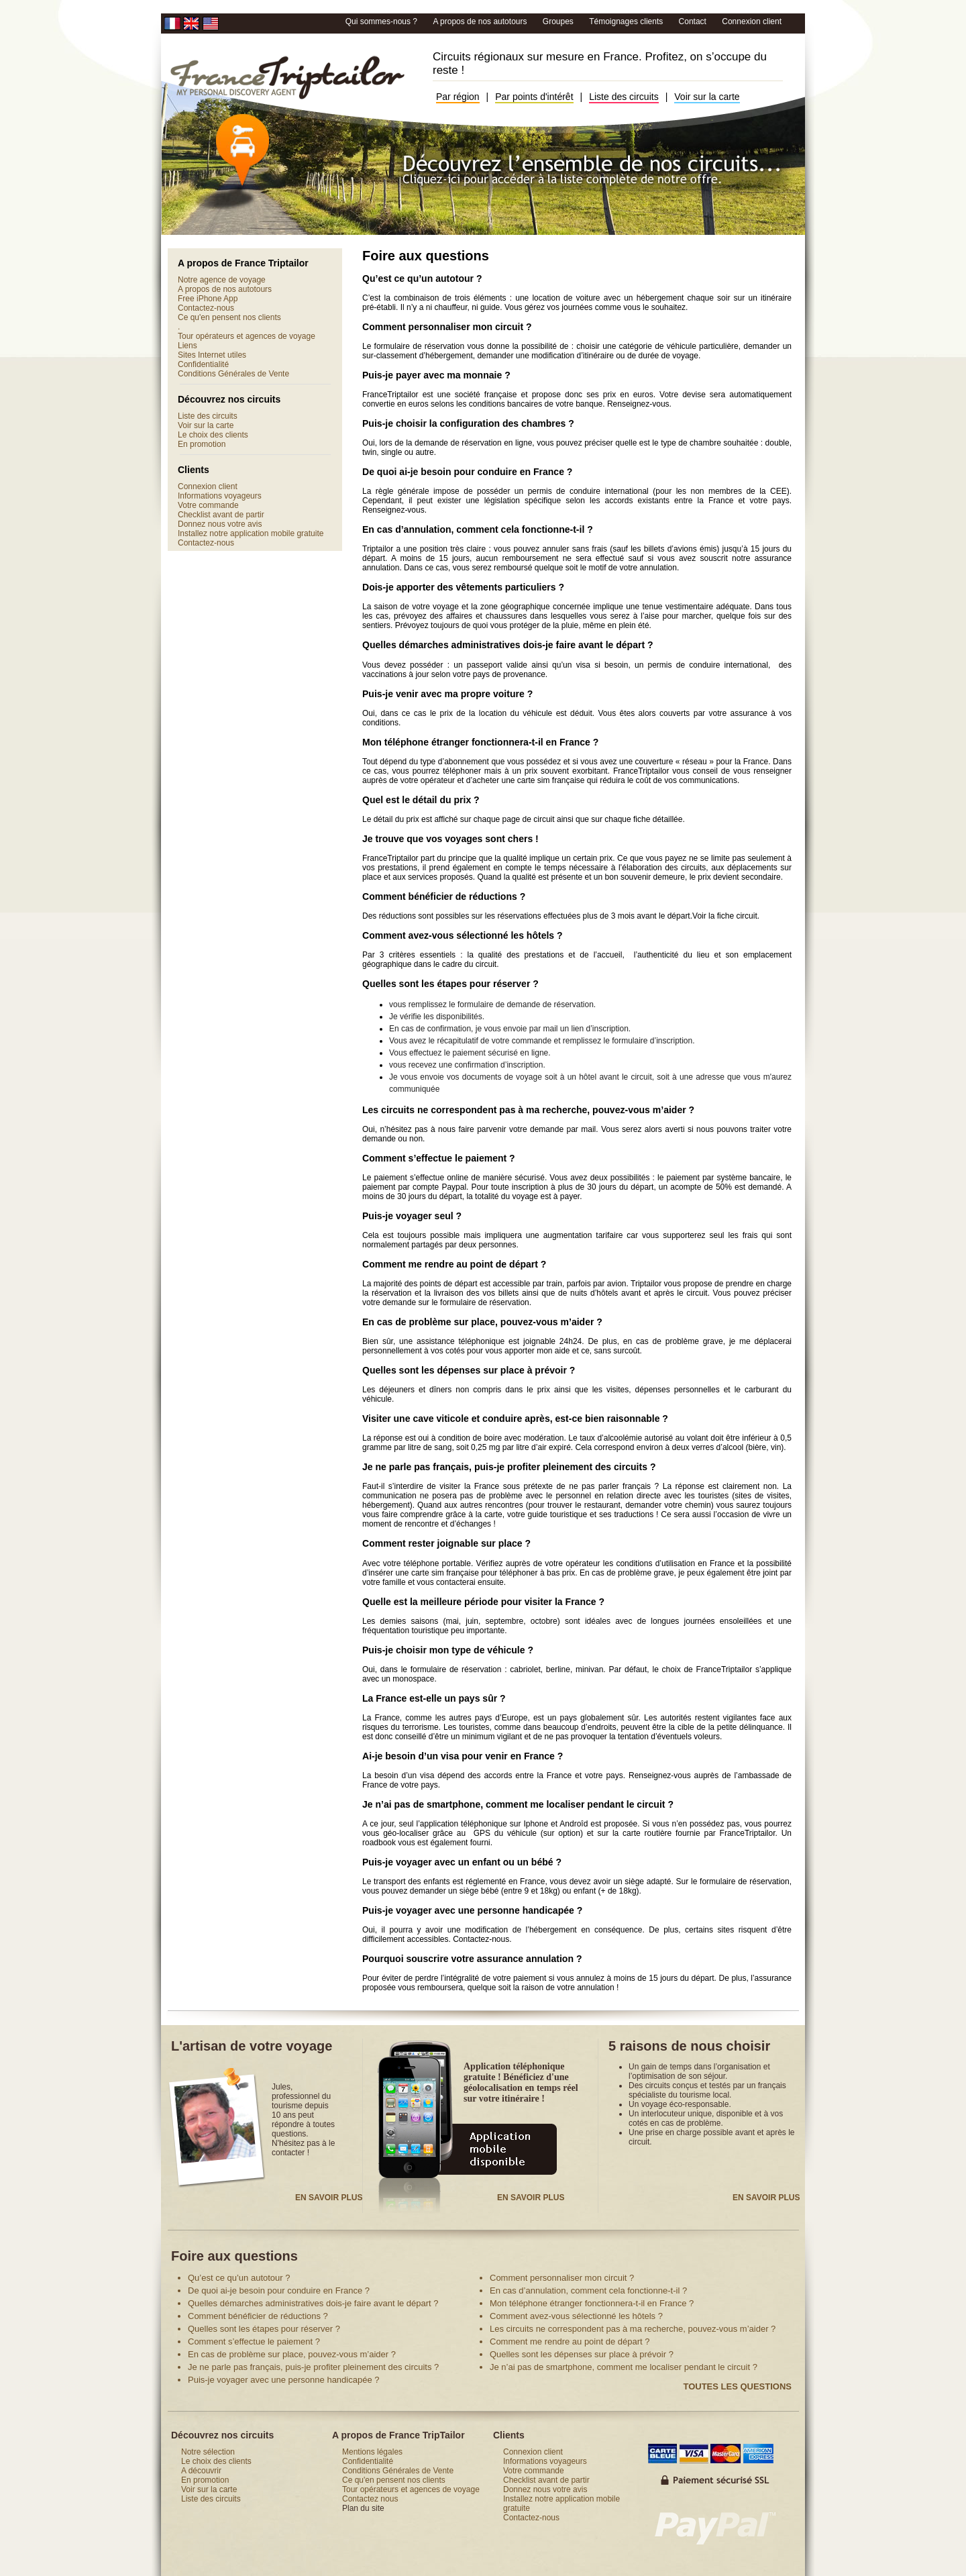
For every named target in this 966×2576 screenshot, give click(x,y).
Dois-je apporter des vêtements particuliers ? (463, 587)
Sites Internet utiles (212, 355)
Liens (187, 345)
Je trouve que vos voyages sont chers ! (450, 838)
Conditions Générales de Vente (233, 373)
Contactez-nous (206, 308)
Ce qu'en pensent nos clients (229, 317)
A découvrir (201, 2470)
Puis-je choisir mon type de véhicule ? (447, 1650)
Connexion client (752, 21)
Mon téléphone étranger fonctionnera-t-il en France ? (480, 742)
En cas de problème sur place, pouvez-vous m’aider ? (482, 1322)
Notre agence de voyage (222, 280)
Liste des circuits (623, 96)
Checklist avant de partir (221, 514)
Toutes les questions (737, 2386)
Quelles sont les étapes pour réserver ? (450, 983)
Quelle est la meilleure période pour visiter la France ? (483, 1601)
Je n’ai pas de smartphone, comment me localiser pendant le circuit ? (518, 1804)
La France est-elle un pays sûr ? (434, 1698)
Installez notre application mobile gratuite (250, 533)
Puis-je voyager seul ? (412, 1215)
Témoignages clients (627, 21)
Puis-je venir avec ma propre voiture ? (447, 693)
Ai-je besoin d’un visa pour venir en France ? (462, 1756)
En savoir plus (328, 2197)
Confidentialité (203, 364)
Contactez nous (370, 2499)
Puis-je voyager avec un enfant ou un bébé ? (461, 1862)
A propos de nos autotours (481, 21)
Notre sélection (208, 2452)
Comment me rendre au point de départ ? (454, 1264)
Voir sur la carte (706, 96)
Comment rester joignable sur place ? (446, 1543)
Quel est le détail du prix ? (421, 799)
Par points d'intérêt (534, 96)
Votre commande (208, 505)
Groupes (559, 21)
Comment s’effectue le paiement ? (438, 1158)
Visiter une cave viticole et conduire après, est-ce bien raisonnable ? (515, 1418)
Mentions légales (372, 2452)
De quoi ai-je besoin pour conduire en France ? (467, 471)
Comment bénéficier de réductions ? (443, 896)
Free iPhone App (207, 298)
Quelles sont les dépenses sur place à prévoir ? (468, 1370)
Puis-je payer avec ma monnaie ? (436, 375)
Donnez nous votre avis (220, 524)
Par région (458, 96)
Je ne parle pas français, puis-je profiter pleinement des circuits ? (508, 1466)
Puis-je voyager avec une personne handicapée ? (472, 1910)
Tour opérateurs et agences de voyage (246, 336)
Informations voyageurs (220, 496)
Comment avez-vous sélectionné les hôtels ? (462, 935)
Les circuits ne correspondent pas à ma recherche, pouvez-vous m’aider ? (528, 1109)
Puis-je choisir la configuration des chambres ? (468, 423)
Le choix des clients (213, 435)
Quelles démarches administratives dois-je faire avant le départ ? (507, 644)
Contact (692, 21)
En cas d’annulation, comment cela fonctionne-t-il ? (477, 529)
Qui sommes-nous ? (382, 21)
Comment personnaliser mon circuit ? (447, 326)
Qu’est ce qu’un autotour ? (422, 278)
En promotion (201, 444)
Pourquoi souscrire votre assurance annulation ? (472, 1958)
